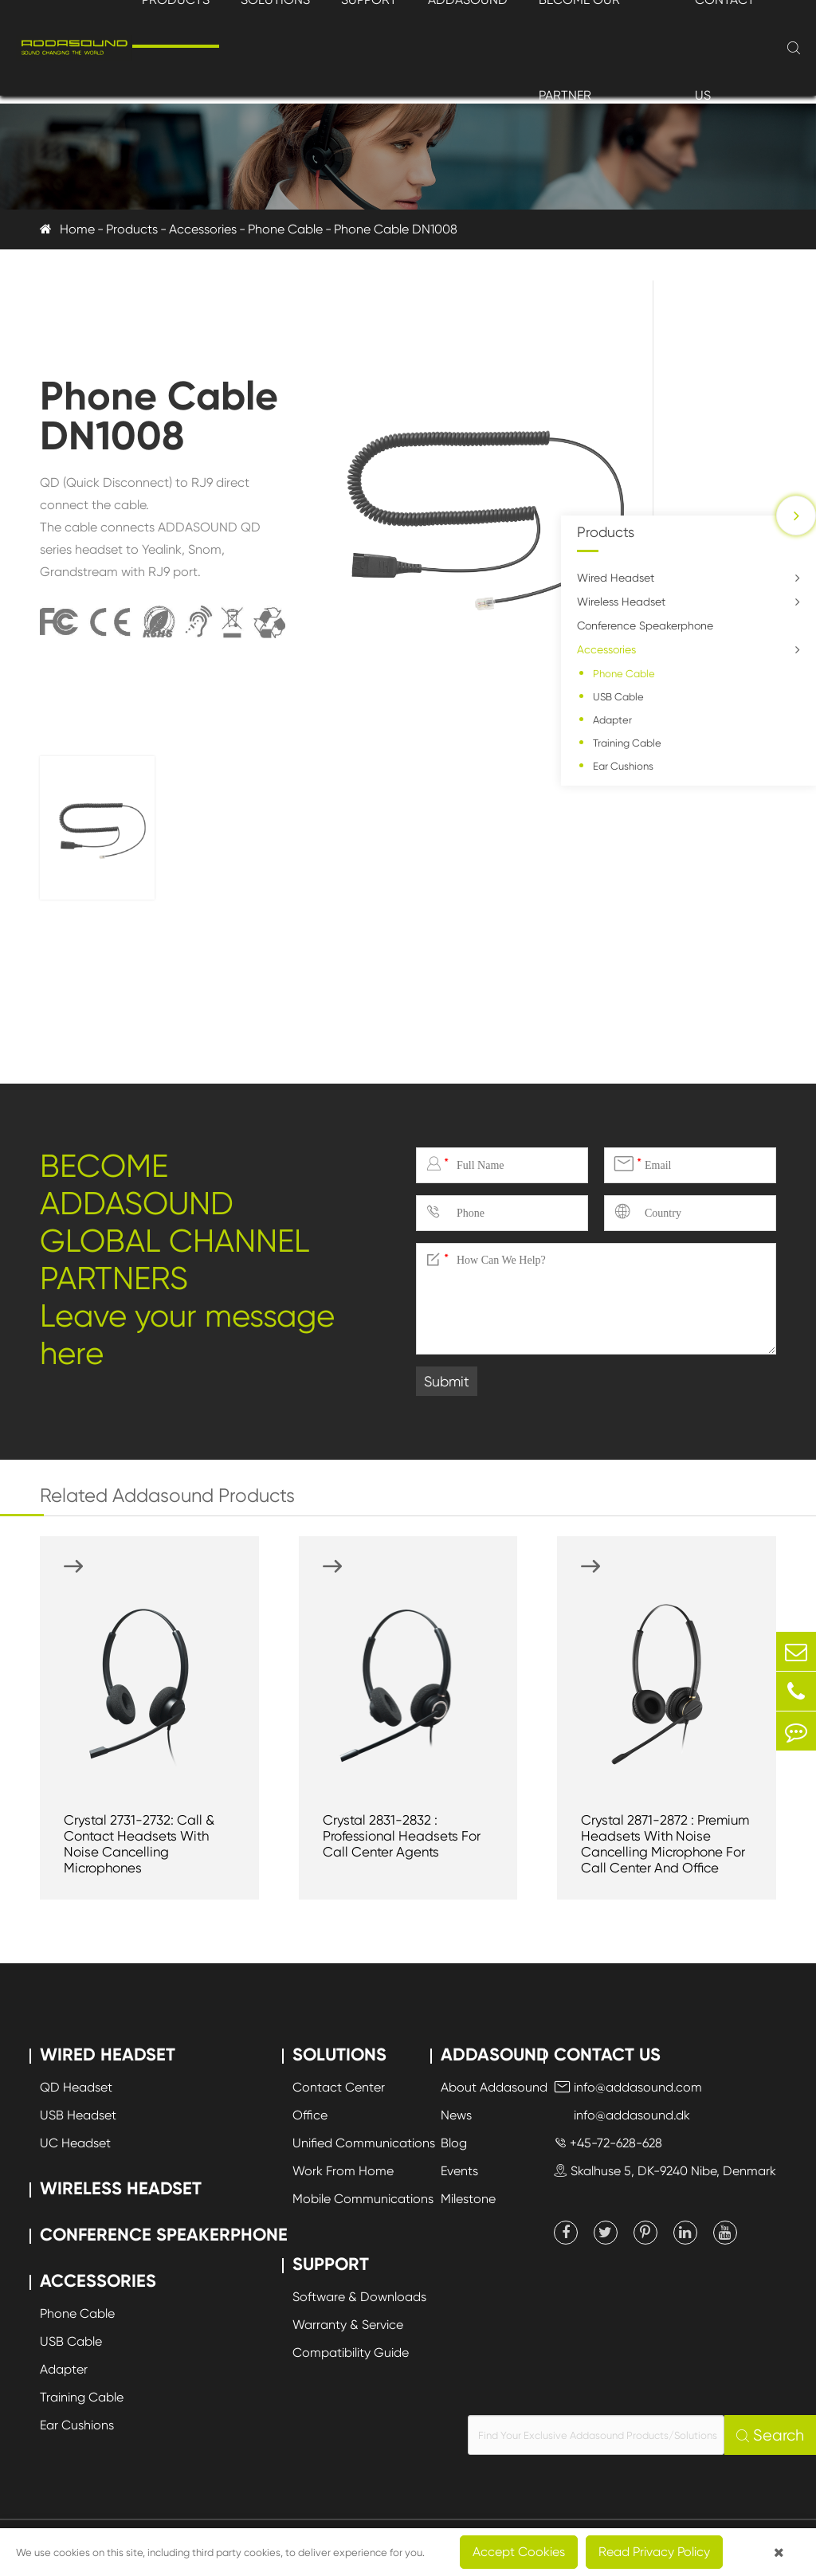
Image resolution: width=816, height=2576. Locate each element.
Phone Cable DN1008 (395, 229)
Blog (454, 2143)
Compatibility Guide (350, 2352)
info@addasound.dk (622, 2115)
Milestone (468, 2198)
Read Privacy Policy (654, 2551)
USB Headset (78, 2115)
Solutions (339, 2054)
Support (330, 2264)
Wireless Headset (621, 601)
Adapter (612, 720)
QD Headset (76, 2087)
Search (770, 2435)
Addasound (495, 2054)
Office (310, 2115)
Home (77, 229)
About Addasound (494, 2087)
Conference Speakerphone (645, 625)
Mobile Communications (363, 2198)
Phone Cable (285, 229)
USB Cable (618, 697)
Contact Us (607, 2054)
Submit (446, 1381)
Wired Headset (615, 577)
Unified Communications (363, 2143)
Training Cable (627, 743)
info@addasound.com (628, 2087)
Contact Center (338, 2087)
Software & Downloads (359, 2296)
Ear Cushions (623, 766)
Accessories (203, 229)
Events (459, 2170)
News (456, 2115)
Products (132, 229)
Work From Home (343, 2170)
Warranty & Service (347, 2324)
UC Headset (75, 2143)
